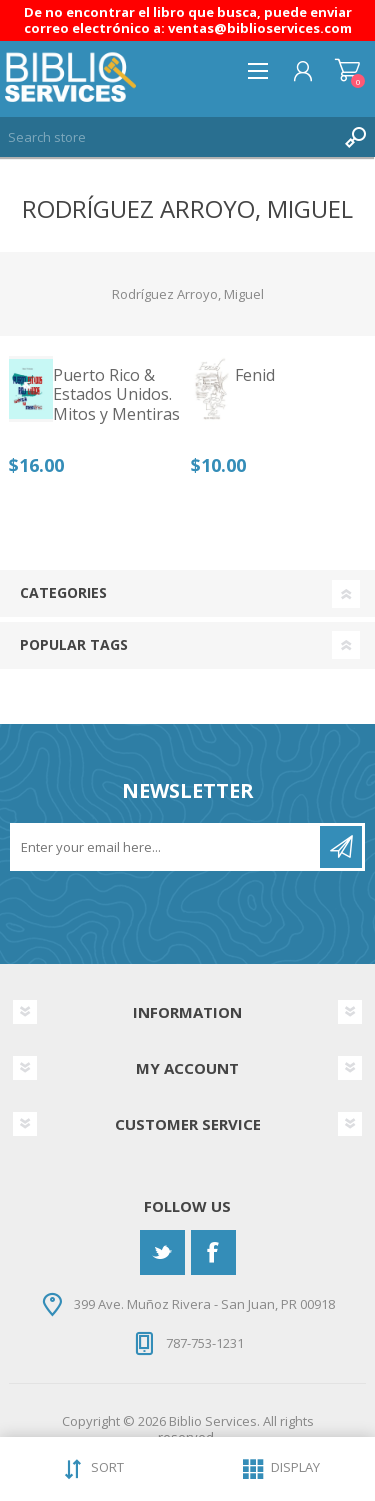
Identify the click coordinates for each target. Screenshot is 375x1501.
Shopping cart (347, 71)
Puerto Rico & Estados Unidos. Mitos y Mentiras (116, 395)
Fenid (255, 375)
